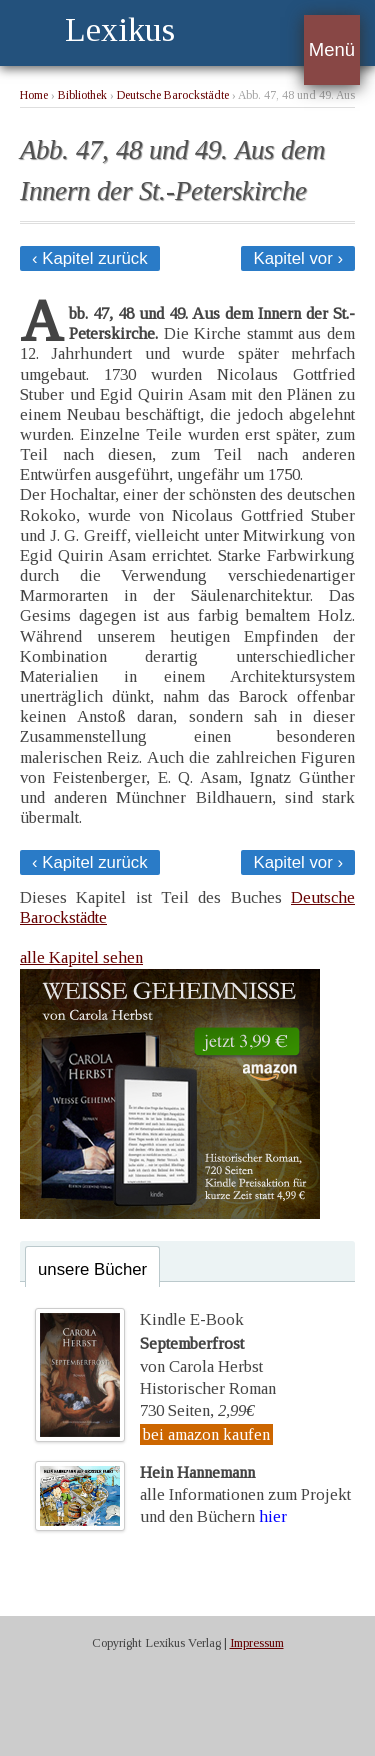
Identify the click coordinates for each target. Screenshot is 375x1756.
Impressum (257, 1643)
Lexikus (120, 29)
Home (34, 95)
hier (273, 1516)
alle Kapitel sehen (81, 957)
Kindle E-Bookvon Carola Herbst (201, 1343)
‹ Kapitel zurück (90, 258)
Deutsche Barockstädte (173, 95)
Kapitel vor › (298, 258)
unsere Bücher (92, 1269)
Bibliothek (82, 95)
